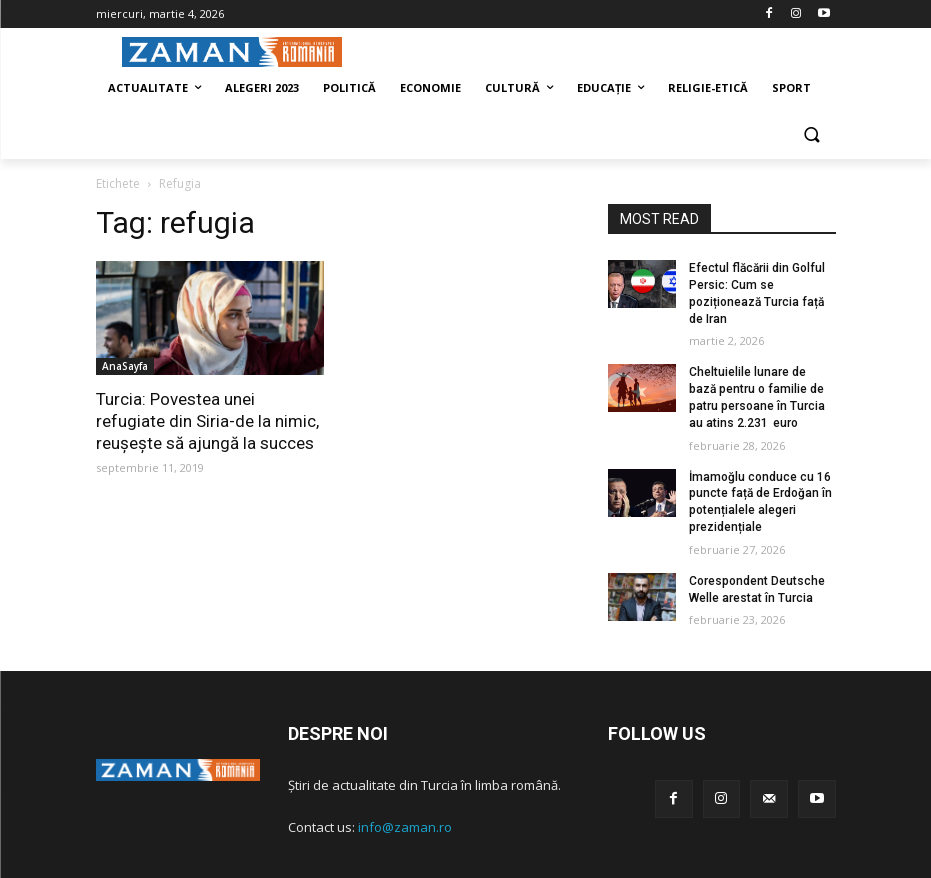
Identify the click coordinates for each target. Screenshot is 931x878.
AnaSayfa (125, 366)
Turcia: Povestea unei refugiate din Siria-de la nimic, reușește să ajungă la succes (207, 421)
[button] (812, 136)
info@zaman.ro (405, 827)
